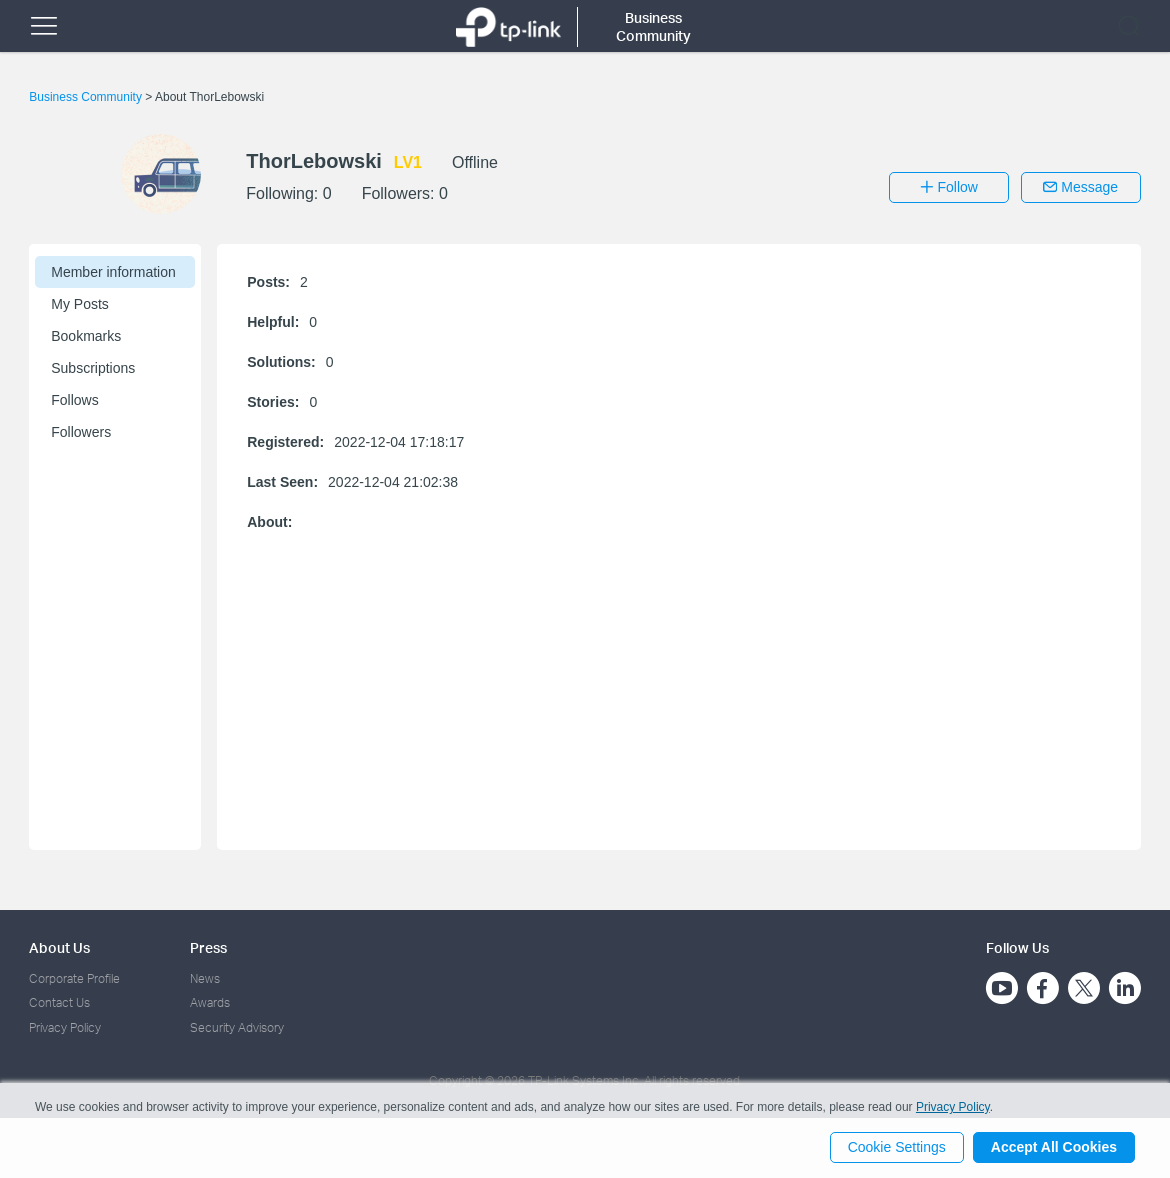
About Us (59, 947)
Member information (113, 272)
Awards (210, 1002)
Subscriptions (93, 368)
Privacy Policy (65, 1027)
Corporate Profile (74, 978)
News (205, 978)
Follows (74, 400)
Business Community (87, 97)
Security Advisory (237, 1027)
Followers (81, 432)
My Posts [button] (80, 304)
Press (208, 947)
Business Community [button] (653, 26)
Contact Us (59, 1002)
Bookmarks (86, 336)
